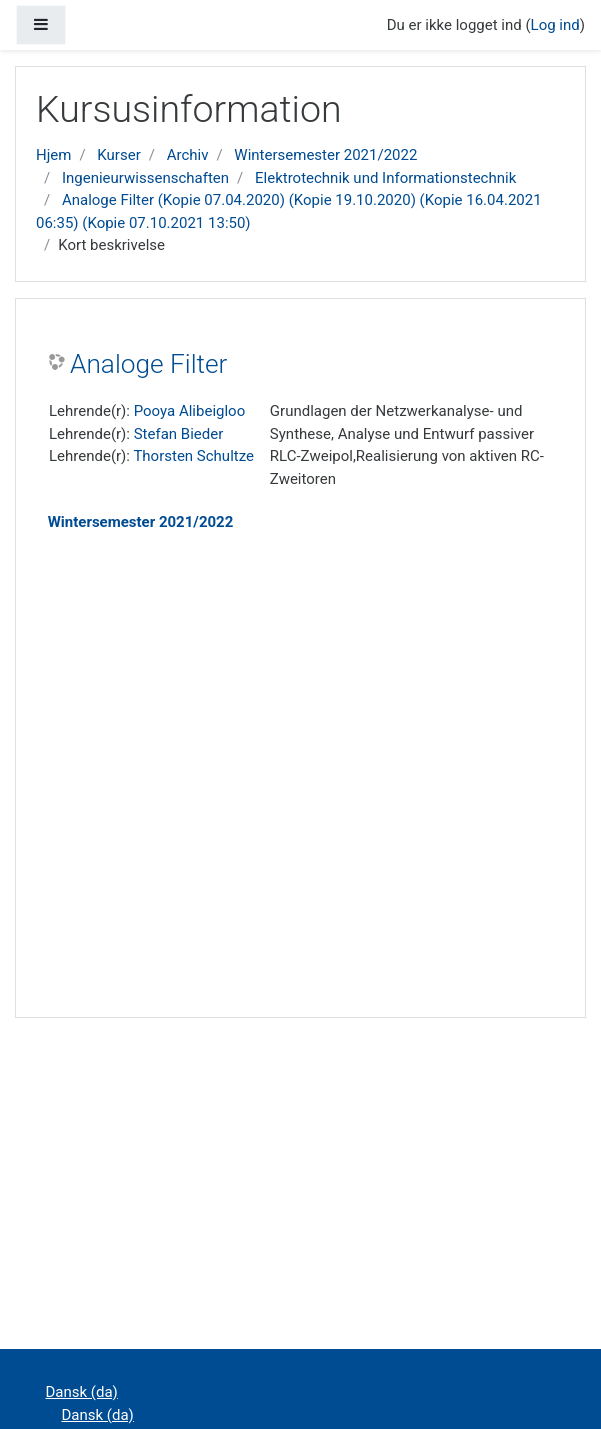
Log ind (555, 25)
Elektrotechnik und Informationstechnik (385, 178)
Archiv (188, 155)
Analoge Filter (148, 364)
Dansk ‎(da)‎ (82, 1392)
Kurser (118, 155)
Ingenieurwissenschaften (145, 178)
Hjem (53, 155)
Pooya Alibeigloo (190, 411)
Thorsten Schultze (193, 456)
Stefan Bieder (179, 434)
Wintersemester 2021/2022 (325, 155)
